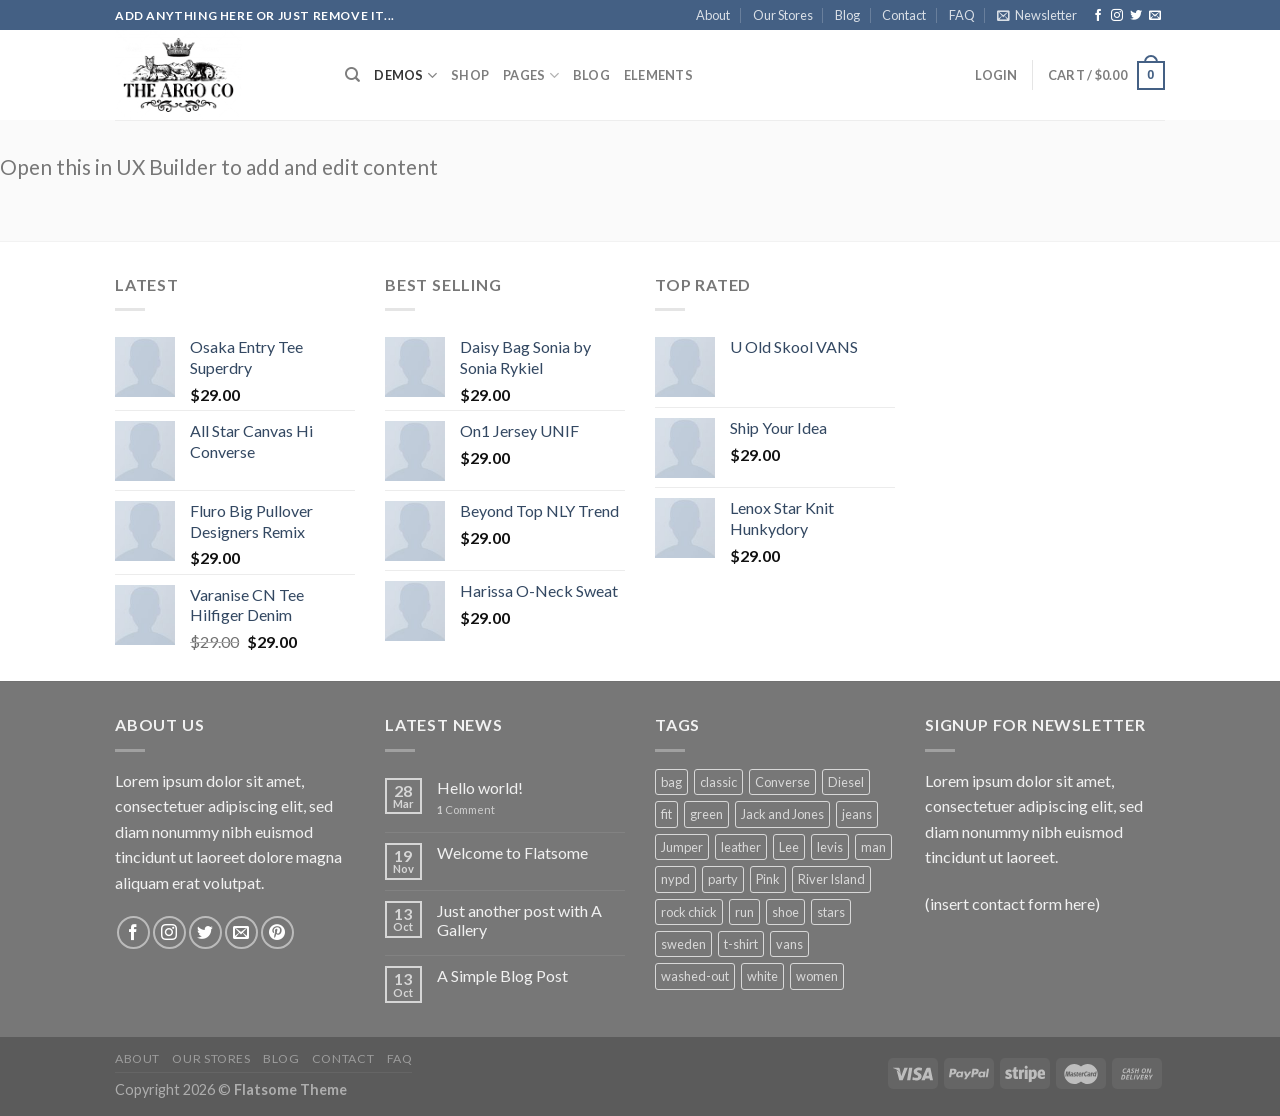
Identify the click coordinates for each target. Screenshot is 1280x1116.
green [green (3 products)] (706, 814)
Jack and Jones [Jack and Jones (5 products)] (782, 814)
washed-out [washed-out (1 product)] (695, 976)
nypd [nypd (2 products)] (675, 879)
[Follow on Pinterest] (277, 932)
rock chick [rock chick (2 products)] (689, 912)
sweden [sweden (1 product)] (683, 944)
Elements (658, 75)
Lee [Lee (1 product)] (789, 847)
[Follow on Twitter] (1136, 16)
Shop (470, 75)
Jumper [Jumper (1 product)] (682, 847)
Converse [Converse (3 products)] (782, 782)
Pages (531, 75)
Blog (847, 15)
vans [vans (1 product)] (789, 944)
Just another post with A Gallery (519, 920)
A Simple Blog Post (502, 975)
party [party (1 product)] (723, 879)
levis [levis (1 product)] (830, 847)
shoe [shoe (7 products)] (785, 912)
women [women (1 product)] (817, 976)
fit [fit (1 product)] (666, 814)
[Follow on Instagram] (1117, 16)
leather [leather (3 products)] (741, 847)
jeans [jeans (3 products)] (857, 814)
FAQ (962, 15)
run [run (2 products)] (744, 912)
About (713, 15)
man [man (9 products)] (873, 847)
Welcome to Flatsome (512, 852)
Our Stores (783, 15)
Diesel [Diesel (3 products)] (846, 782)
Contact (904, 15)
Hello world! (480, 787)
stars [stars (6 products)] (831, 912)
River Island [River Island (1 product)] (831, 879)
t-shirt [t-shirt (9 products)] (741, 944)
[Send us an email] (1155, 16)
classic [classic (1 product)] (718, 782)
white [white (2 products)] (762, 976)
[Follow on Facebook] (1098, 16)
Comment (466, 809)
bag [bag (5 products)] (671, 782)
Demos (405, 75)
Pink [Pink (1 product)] (768, 879)
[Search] (352, 75)
